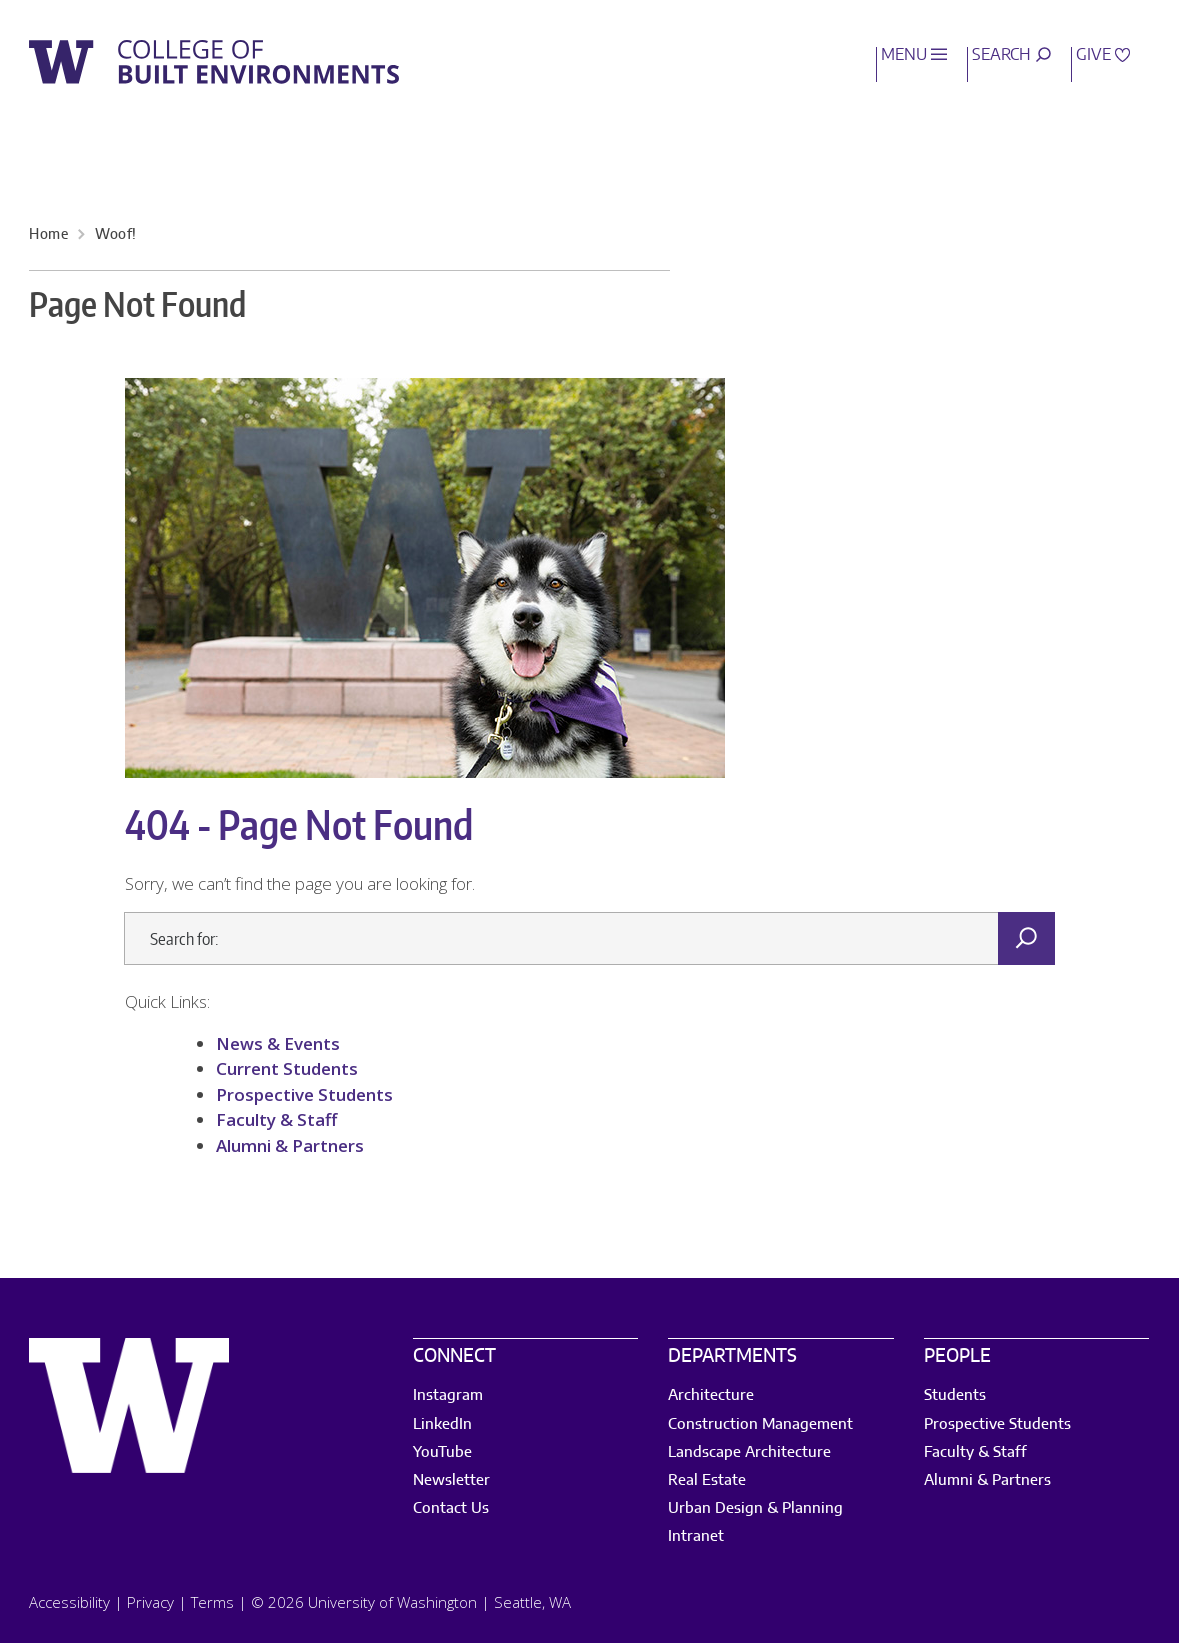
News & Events (278, 1043)
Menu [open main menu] (914, 55)
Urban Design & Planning (755, 1508)
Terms (212, 1602)
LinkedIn (442, 1424)
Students (955, 1395)
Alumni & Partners (290, 1145)
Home (48, 235)
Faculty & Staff (278, 1119)
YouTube (442, 1452)
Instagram (448, 1395)
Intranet (696, 1536)
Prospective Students (304, 1094)
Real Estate (707, 1480)
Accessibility (69, 1602)
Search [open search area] (1011, 55)
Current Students (287, 1068)
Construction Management (760, 1424)
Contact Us (451, 1508)
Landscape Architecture (749, 1452)
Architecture (711, 1395)
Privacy (150, 1602)
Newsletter (451, 1480)
